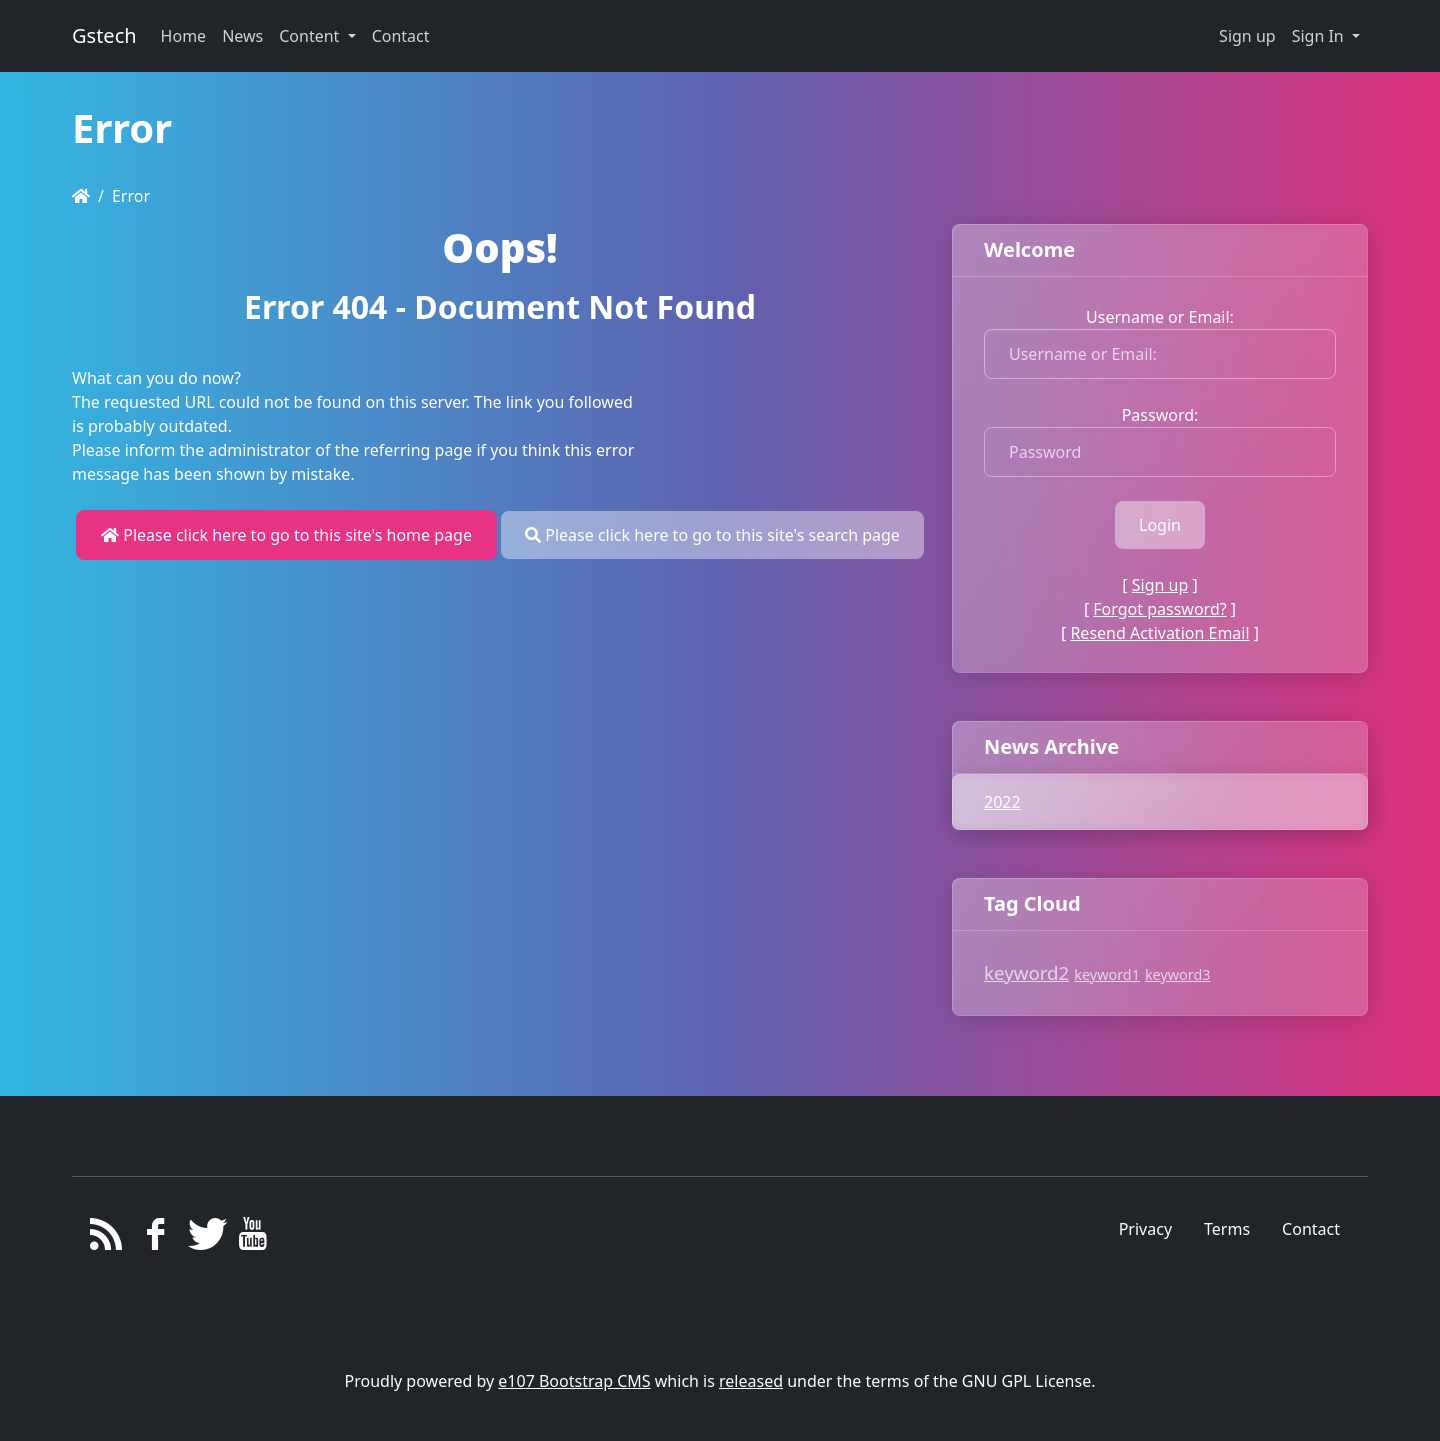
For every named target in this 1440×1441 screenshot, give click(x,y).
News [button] (242, 36)
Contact (1311, 1229)
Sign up (1247, 36)
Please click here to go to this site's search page (712, 535)
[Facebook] (155, 1239)
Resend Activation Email (1159, 633)
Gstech (104, 35)
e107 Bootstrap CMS (574, 1381)
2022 (1002, 802)
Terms (1227, 1229)
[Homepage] (81, 196)
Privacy (1145, 1229)
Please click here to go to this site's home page (286, 535)
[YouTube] (253, 1239)
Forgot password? (1159, 609)
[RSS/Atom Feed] (106, 1239)
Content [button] (311, 36)
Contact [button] (401, 36)
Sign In (1320, 36)
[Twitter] (204, 1239)
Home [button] (184, 36)
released (751, 1381)
